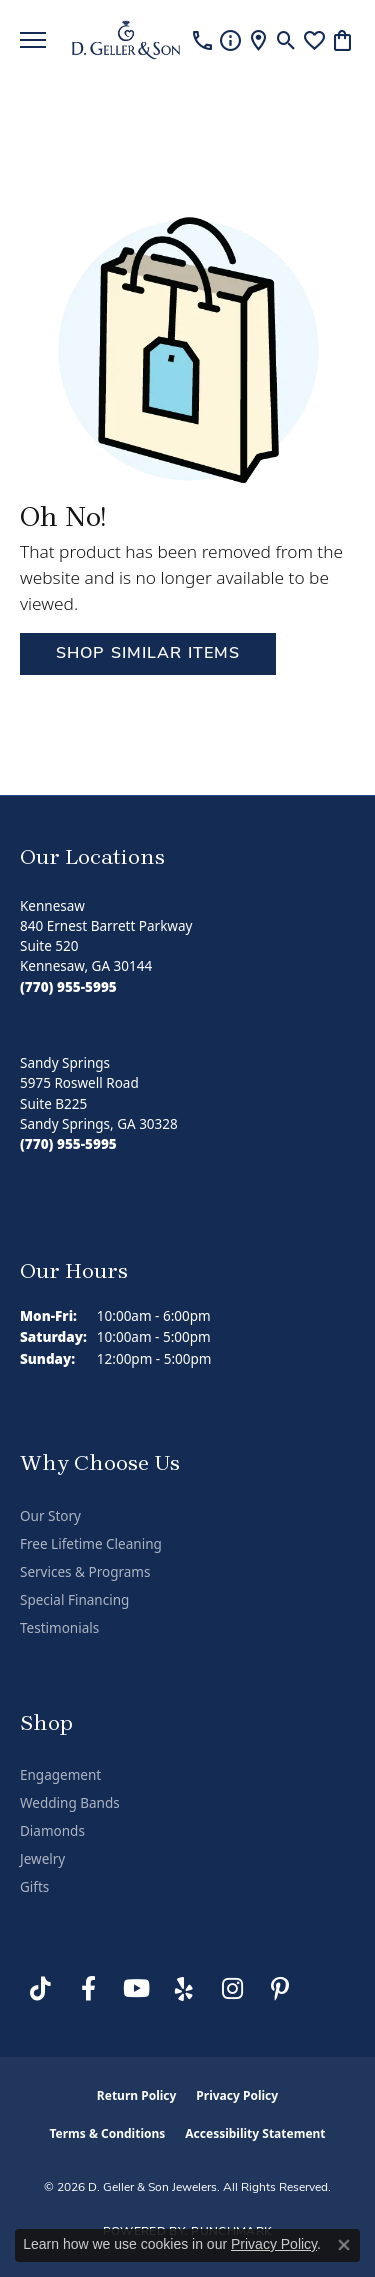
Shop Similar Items (148, 654)
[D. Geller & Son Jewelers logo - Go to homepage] (126, 40)
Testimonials (59, 1628)
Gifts (34, 1887)
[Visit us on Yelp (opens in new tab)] (184, 1989)
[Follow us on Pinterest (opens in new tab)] (280, 1989)
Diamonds (52, 1831)
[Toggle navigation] (33, 40)
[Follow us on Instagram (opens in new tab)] (232, 1989)
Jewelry (42, 1859)
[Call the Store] (68, 987)
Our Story (50, 1516)
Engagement (60, 1775)
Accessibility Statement (255, 2133)
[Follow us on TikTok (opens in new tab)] (40, 1989)
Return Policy (137, 2095)
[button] (286, 40)
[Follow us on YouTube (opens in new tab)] (136, 1989)
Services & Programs (85, 1572)
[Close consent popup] (344, 2245)
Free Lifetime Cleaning (91, 1544)
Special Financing (74, 1600)
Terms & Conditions (107, 2133)
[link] (202, 40)
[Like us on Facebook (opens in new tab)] (88, 1989)
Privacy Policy (237, 2095)
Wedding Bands (70, 1803)
